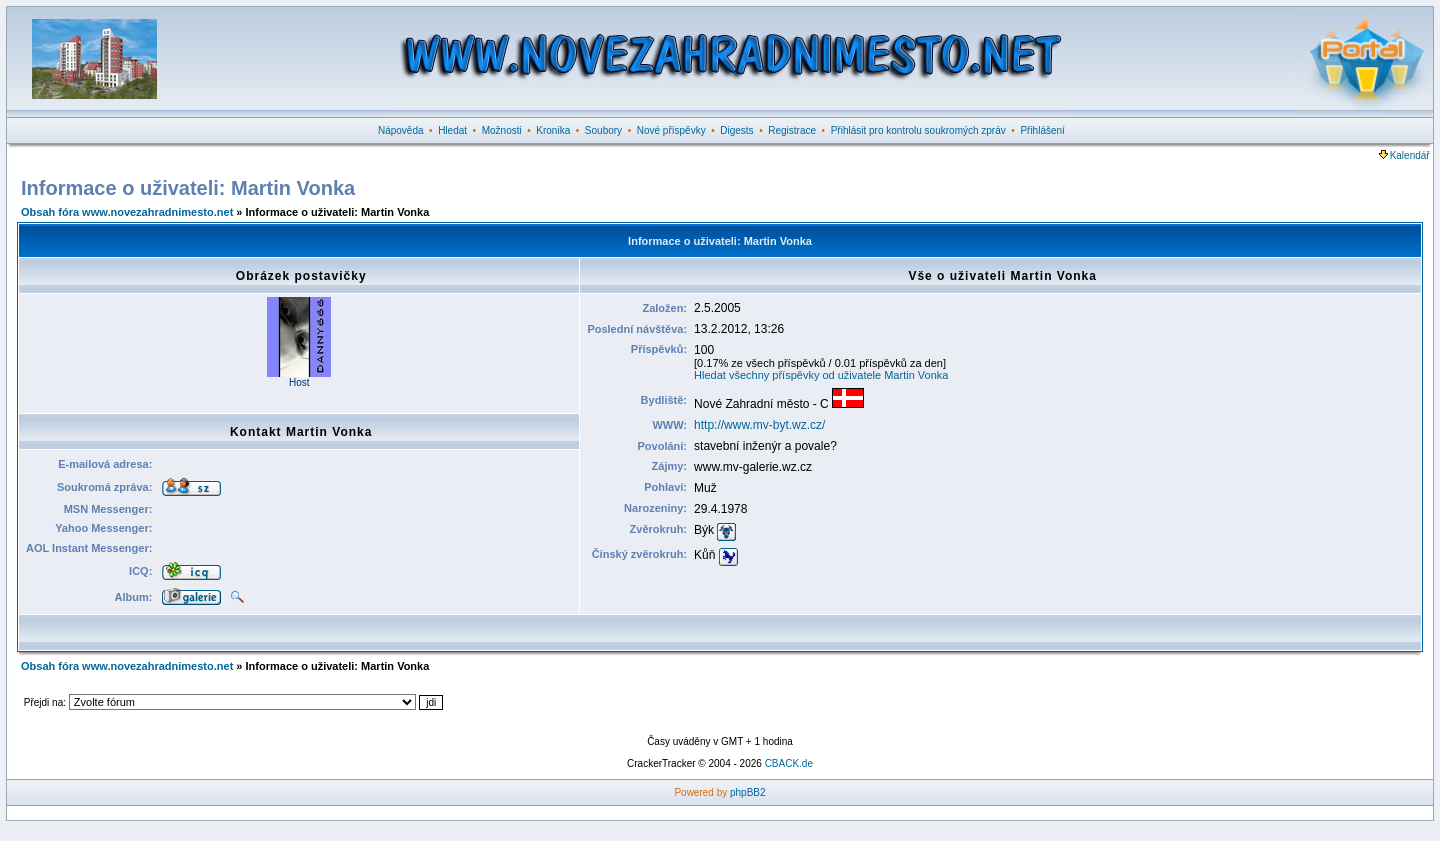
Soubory (603, 130)
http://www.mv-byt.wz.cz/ (759, 425)
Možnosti (502, 130)
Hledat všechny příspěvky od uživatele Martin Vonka (821, 375)
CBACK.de (789, 763)
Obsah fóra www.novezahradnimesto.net (127, 212)
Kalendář (1404, 155)
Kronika (553, 130)
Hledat (452, 130)
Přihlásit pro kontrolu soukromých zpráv (918, 130)
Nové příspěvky (671, 130)
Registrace (792, 130)
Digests (736, 130)
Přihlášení (1042, 130)
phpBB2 (748, 792)
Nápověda (401, 130)
